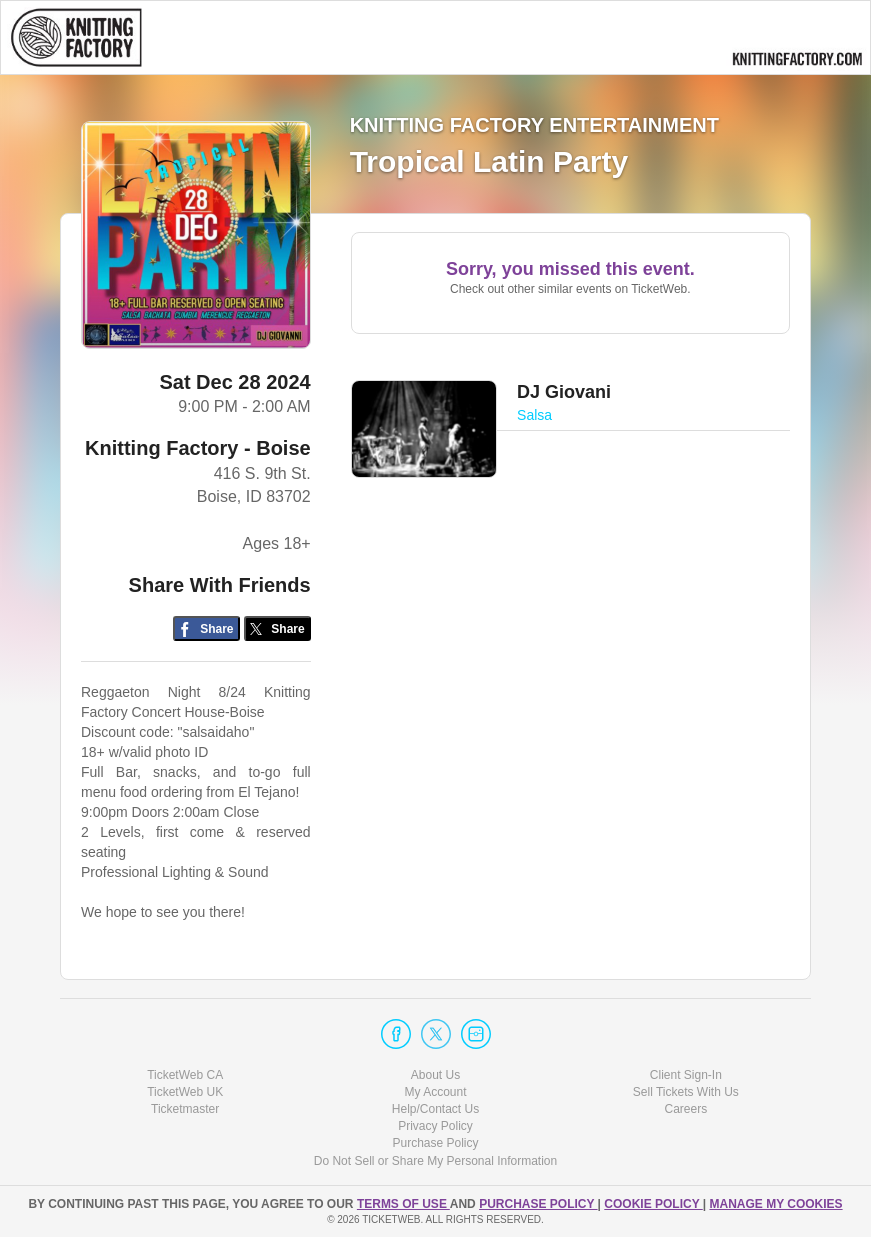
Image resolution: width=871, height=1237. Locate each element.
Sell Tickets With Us (686, 1092)
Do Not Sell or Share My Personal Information (435, 1161)
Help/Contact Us (435, 1109)
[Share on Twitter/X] (277, 628)
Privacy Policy (435, 1126)
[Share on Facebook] (206, 628)
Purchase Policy (435, 1143)
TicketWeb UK (185, 1092)
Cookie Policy (653, 1204)
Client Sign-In (686, 1075)
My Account (435, 1092)
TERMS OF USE (403, 1204)
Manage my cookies (775, 1204)
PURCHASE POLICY (538, 1204)
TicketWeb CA (185, 1075)
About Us (435, 1075)
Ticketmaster (185, 1109)
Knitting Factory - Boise (198, 448)
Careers (685, 1109)
